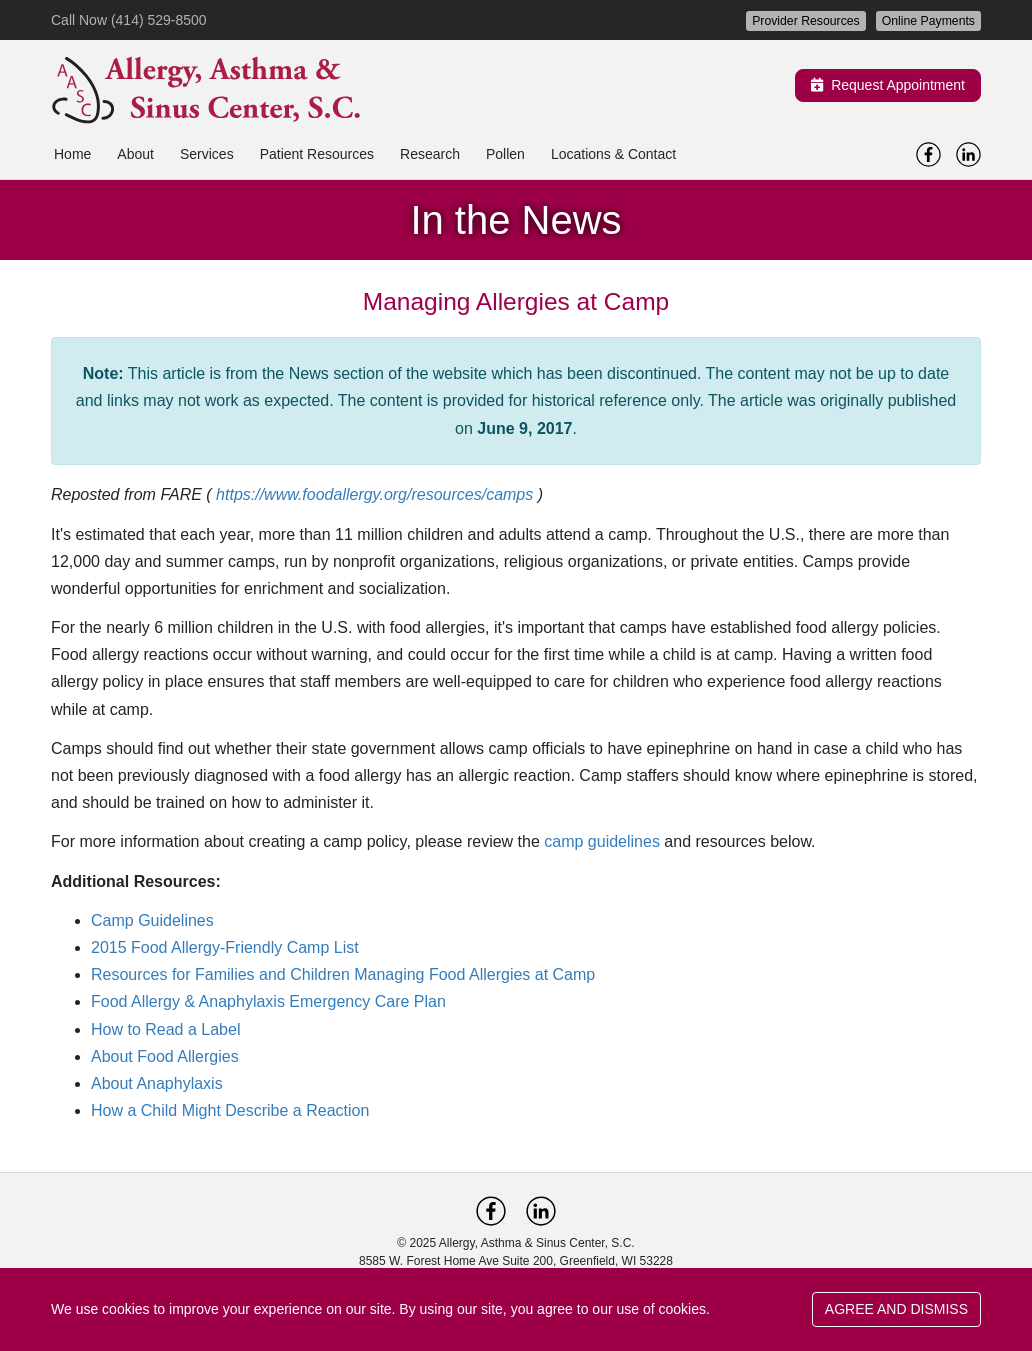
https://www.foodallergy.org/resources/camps (374, 494)
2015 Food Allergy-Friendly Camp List (225, 947)
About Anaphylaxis (157, 1083)
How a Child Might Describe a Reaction (230, 1110)
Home (72, 154)
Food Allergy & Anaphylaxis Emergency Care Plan (268, 1001)
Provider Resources (806, 21)
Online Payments (928, 21)
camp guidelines (602, 841)
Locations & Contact (613, 154)
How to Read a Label (165, 1029)
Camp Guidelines (152, 920)
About (135, 154)
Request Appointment (888, 85)
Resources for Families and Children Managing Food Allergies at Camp (343, 974)
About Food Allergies (165, 1056)
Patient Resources (317, 154)
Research (430, 154)
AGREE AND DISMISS (896, 1309)
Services (207, 154)
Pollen (505, 154)
